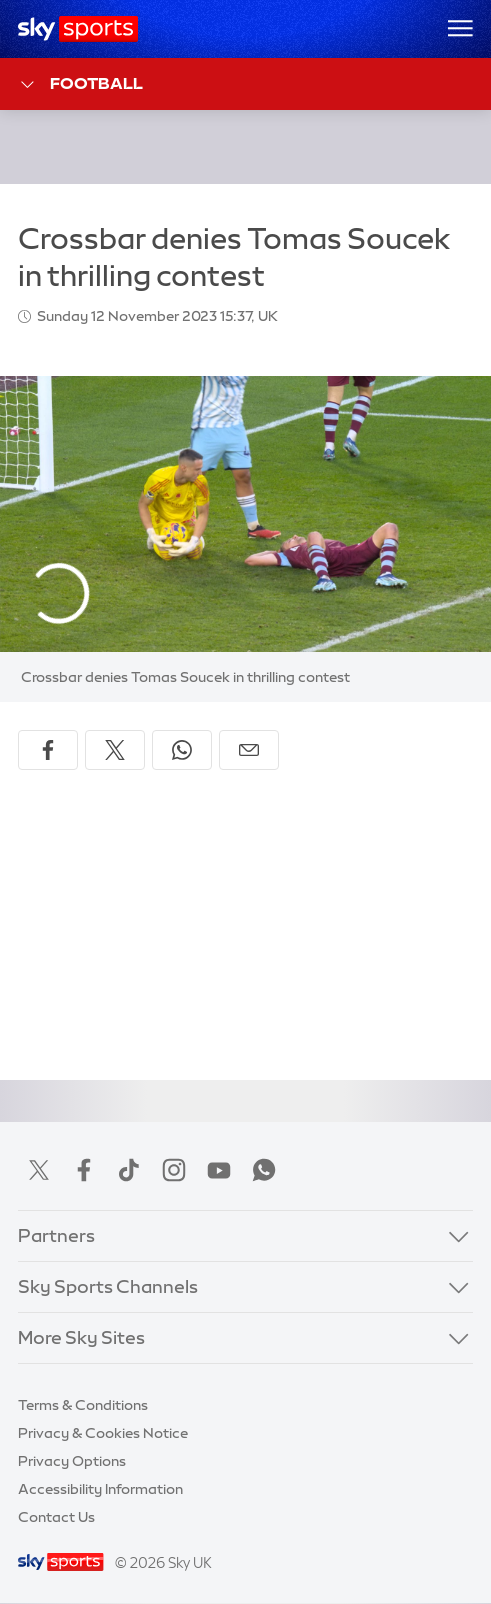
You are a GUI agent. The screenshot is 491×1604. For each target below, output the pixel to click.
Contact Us (56, 1517)
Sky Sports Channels (108, 1287)
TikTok (129, 1170)
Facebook (84, 1170)
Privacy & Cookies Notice (103, 1433)
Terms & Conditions (83, 1405)
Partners (56, 1236)
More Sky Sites (81, 1338)
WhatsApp (264, 1170)
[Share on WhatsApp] (182, 750)
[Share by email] (249, 750)
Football (80, 84)
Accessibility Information (100, 1489)
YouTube (219, 1170)
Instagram (174, 1170)
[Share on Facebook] (48, 750)
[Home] (78, 29)
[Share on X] (115, 750)
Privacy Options (72, 1461)
